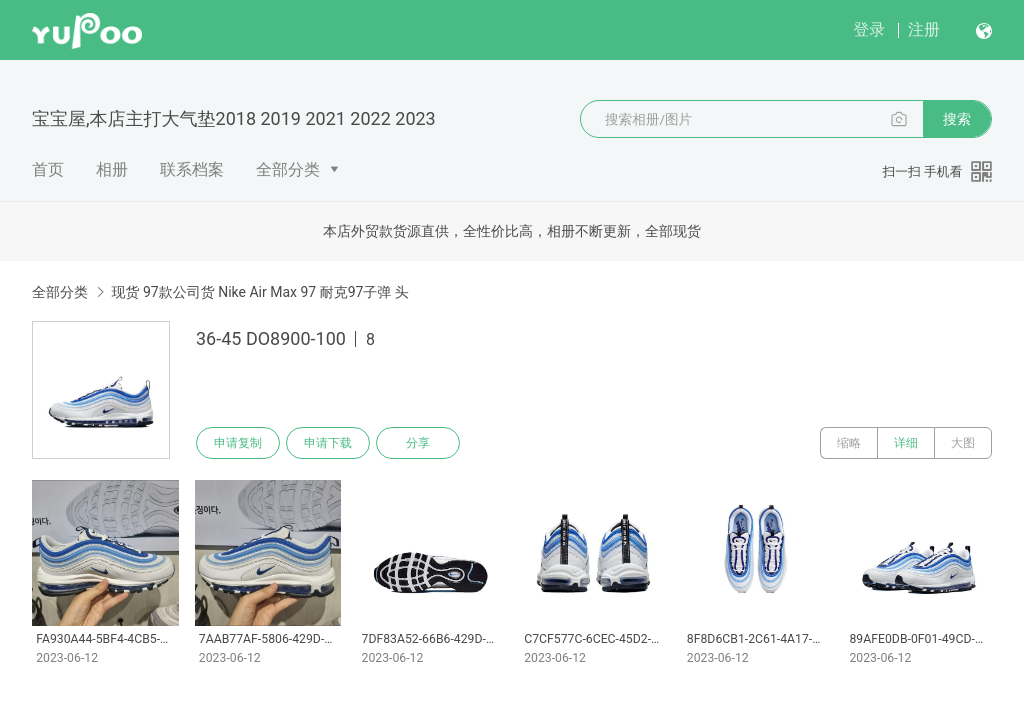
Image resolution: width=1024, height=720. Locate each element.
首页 (48, 169)
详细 (906, 443)
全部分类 (288, 169)
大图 (963, 443)
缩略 (849, 443)
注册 (924, 29)
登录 (869, 29)
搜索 (957, 119)
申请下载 (328, 443)
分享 (418, 443)
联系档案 (192, 169)
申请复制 (238, 443)
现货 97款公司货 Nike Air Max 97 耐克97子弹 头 (259, 292)
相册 (112, 169)
